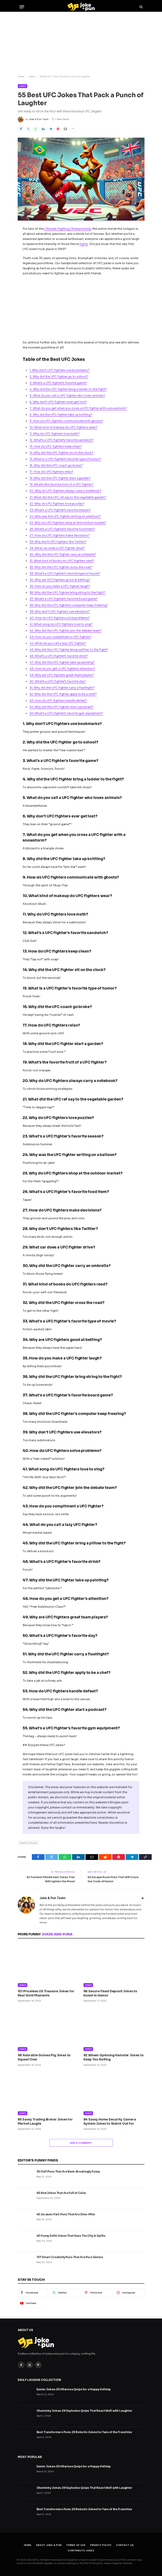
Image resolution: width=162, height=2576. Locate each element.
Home (28, 2545)
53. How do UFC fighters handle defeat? (58, 700)
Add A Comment (81, 2142)
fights (83, 244)
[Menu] (22, 7)
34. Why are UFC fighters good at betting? (60, 580)
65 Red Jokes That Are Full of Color (61, 2193)
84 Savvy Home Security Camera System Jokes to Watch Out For (109, 2122)
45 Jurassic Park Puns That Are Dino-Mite (66, 2214)
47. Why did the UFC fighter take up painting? (62, 662)
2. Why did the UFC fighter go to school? (59, 376)
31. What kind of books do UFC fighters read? (62, 561)
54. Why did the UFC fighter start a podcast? (61, 707)
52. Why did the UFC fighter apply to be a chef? (63, 694)
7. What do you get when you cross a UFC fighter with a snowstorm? (78, 408)
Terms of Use (76, 2545)
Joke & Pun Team (39, 119)
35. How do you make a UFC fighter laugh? (60, 586)
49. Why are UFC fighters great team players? (62, 675)
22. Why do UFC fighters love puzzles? (57, 504)
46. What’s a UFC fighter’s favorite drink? (59, 656)
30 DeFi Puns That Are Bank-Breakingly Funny (68, 2171)
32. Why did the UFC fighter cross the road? (61, 567)
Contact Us (125, 2545)
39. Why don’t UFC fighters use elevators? (60, 611)
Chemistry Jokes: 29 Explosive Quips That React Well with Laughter (84, 2410)
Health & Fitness (28, 1842)
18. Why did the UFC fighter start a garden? (60, 478)
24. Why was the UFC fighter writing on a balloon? (65, 516)
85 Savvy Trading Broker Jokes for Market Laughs (45, 2122)
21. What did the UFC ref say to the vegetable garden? (68, 497)
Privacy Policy (101, 2545)
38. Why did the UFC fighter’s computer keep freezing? (69, 605)
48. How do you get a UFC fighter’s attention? (62, 669)
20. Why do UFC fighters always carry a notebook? (65, 491)
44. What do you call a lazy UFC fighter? (58, 643)
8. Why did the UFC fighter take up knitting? (61, 415)
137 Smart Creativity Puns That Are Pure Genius (70, 2257)
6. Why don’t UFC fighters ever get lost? (58, 402)
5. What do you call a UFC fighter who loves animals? (67, 395)
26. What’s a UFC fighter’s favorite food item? (62, 529)
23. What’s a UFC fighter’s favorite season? (60, 510)
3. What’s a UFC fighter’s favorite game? (58, 383)
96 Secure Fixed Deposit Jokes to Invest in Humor (110, 1993)
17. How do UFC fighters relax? (51, 472)
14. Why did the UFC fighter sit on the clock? (61, 453)
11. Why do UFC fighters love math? (54, 434)
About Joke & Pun (49, 2545)
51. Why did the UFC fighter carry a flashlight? (62, 688)
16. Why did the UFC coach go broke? (56, 465)
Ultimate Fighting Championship (67, 229)
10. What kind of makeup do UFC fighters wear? (63, 427)
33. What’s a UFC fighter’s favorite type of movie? (65, 573)
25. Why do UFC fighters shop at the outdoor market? (68, 523)
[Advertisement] (81, 43)
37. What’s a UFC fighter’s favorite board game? (63, 599)
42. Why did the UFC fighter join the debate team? (65, 630)
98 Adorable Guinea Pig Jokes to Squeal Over (44, 2057)
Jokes (22, 86)
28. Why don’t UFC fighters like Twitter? (58, 542)
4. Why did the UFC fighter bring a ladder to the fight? (68, 389)
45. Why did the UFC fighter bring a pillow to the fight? (69, 650)
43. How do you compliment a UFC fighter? (60, 637)
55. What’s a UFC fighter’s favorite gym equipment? (66, 713)
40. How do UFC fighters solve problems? (60, 618)
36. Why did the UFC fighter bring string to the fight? (67, 592)
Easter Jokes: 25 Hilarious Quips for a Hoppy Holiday (74, 2389)
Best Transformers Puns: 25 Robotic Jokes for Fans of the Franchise (84, 2432)
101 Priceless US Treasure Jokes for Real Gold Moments (46, 1993)
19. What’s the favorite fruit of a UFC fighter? (61, 484)
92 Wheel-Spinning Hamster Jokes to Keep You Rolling (113, 2057)
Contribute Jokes (81, 2550)
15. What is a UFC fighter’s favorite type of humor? (65, 459)
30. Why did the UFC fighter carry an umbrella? (63, 554)
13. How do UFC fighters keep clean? (56, 446)
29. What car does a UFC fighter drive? (57, 548)
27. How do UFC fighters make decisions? (60, 535)
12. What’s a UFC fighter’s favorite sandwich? (61, 440)
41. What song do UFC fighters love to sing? (61, 624)
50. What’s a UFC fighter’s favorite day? (58, 681)
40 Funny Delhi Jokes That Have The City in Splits (71, 2235)
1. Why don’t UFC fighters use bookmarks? (60, 370)
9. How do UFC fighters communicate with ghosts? (66, 421)
